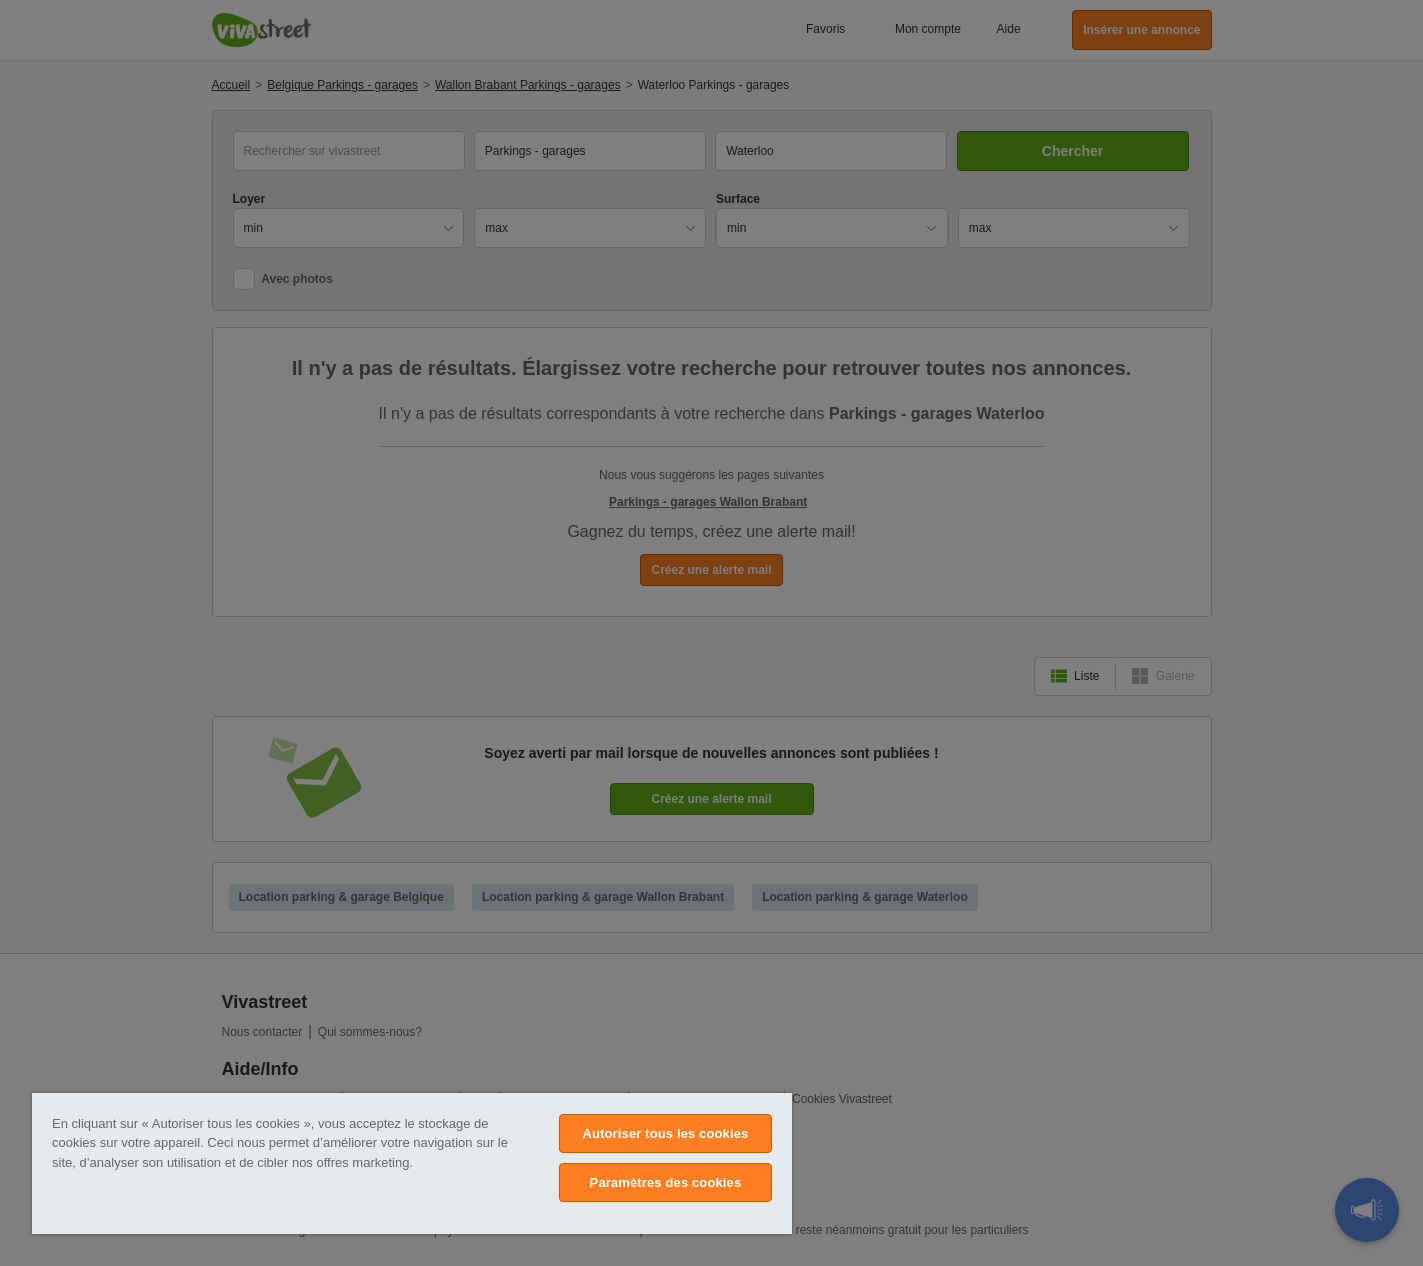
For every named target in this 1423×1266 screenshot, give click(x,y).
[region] (412, 1163)
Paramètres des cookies (666, 1182)
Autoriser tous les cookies (665, 1133)
